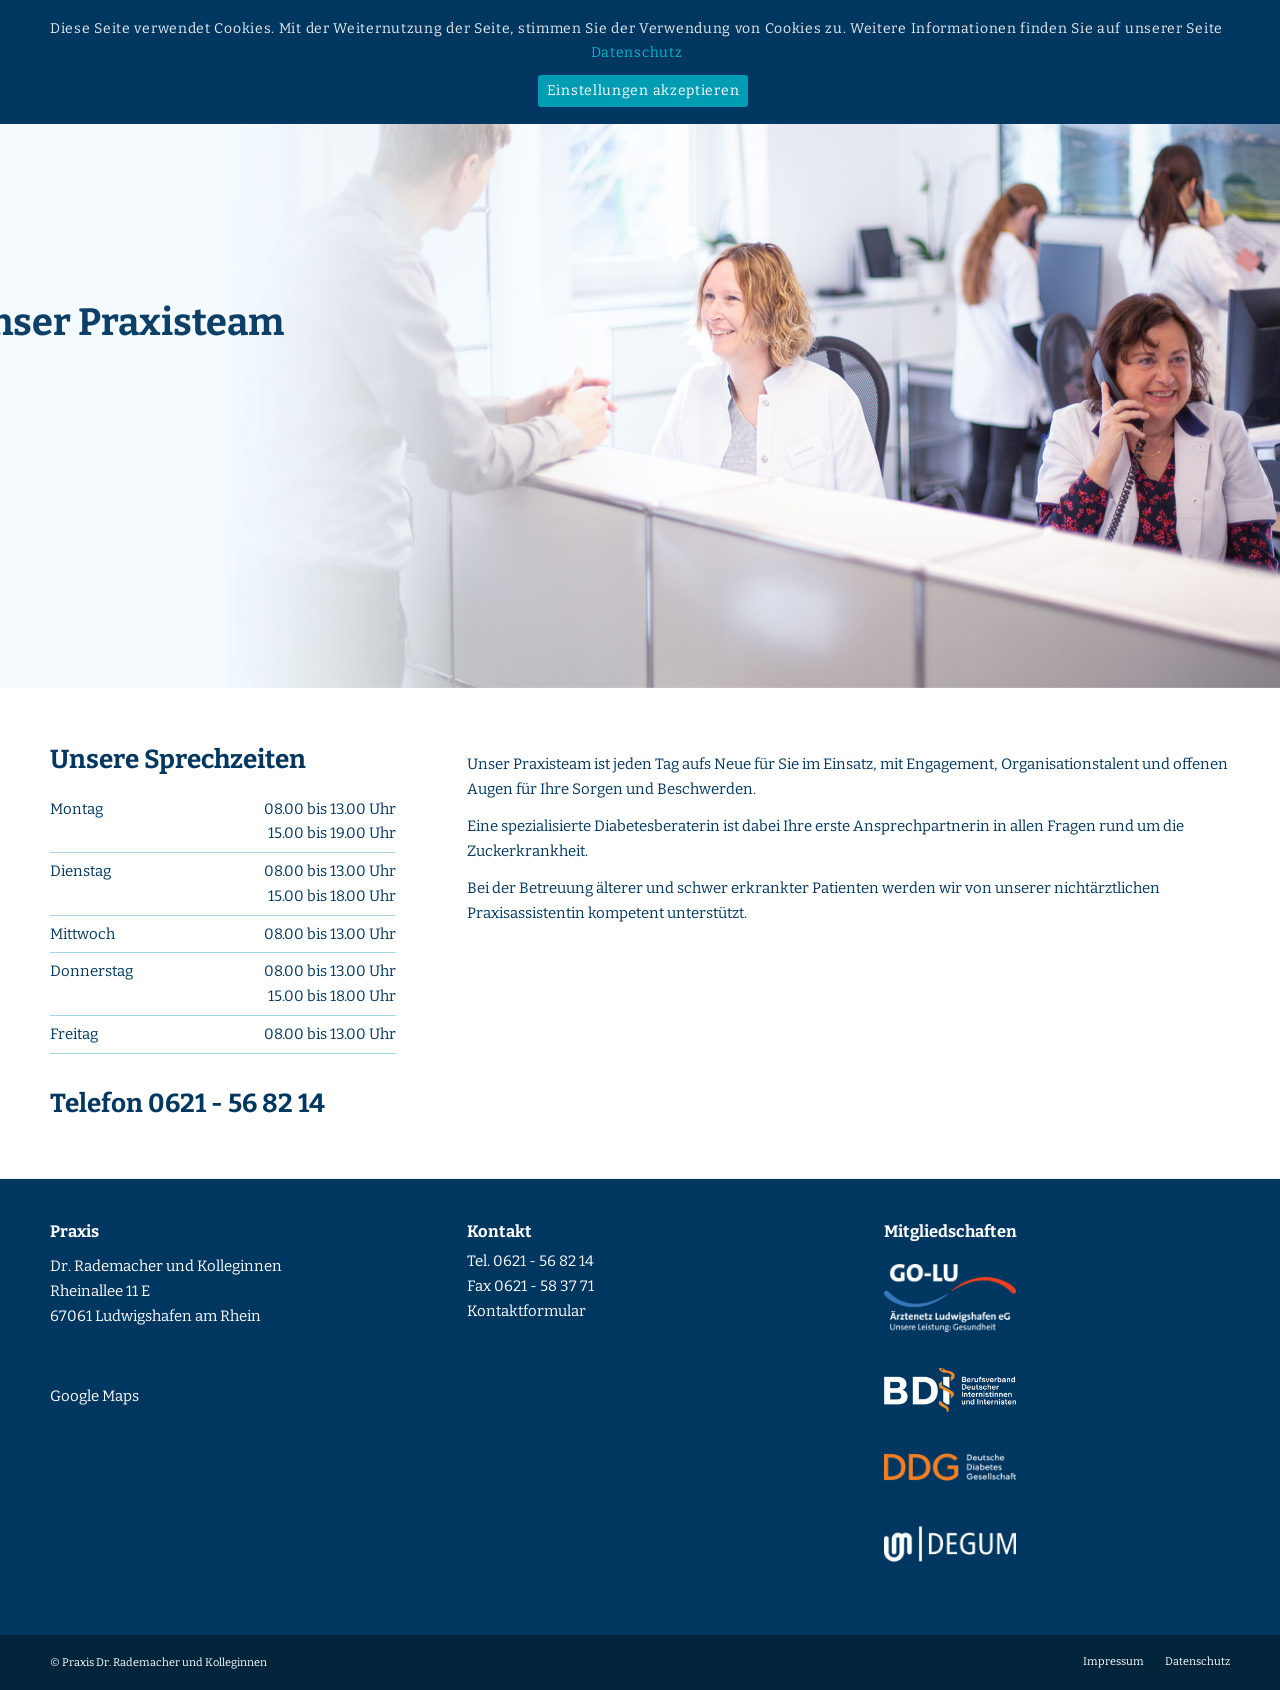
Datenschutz (637, 52)
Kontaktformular (526, 1311)
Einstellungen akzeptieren (643, 90)
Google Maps (94, 1396)
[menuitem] (1113, 1662)
